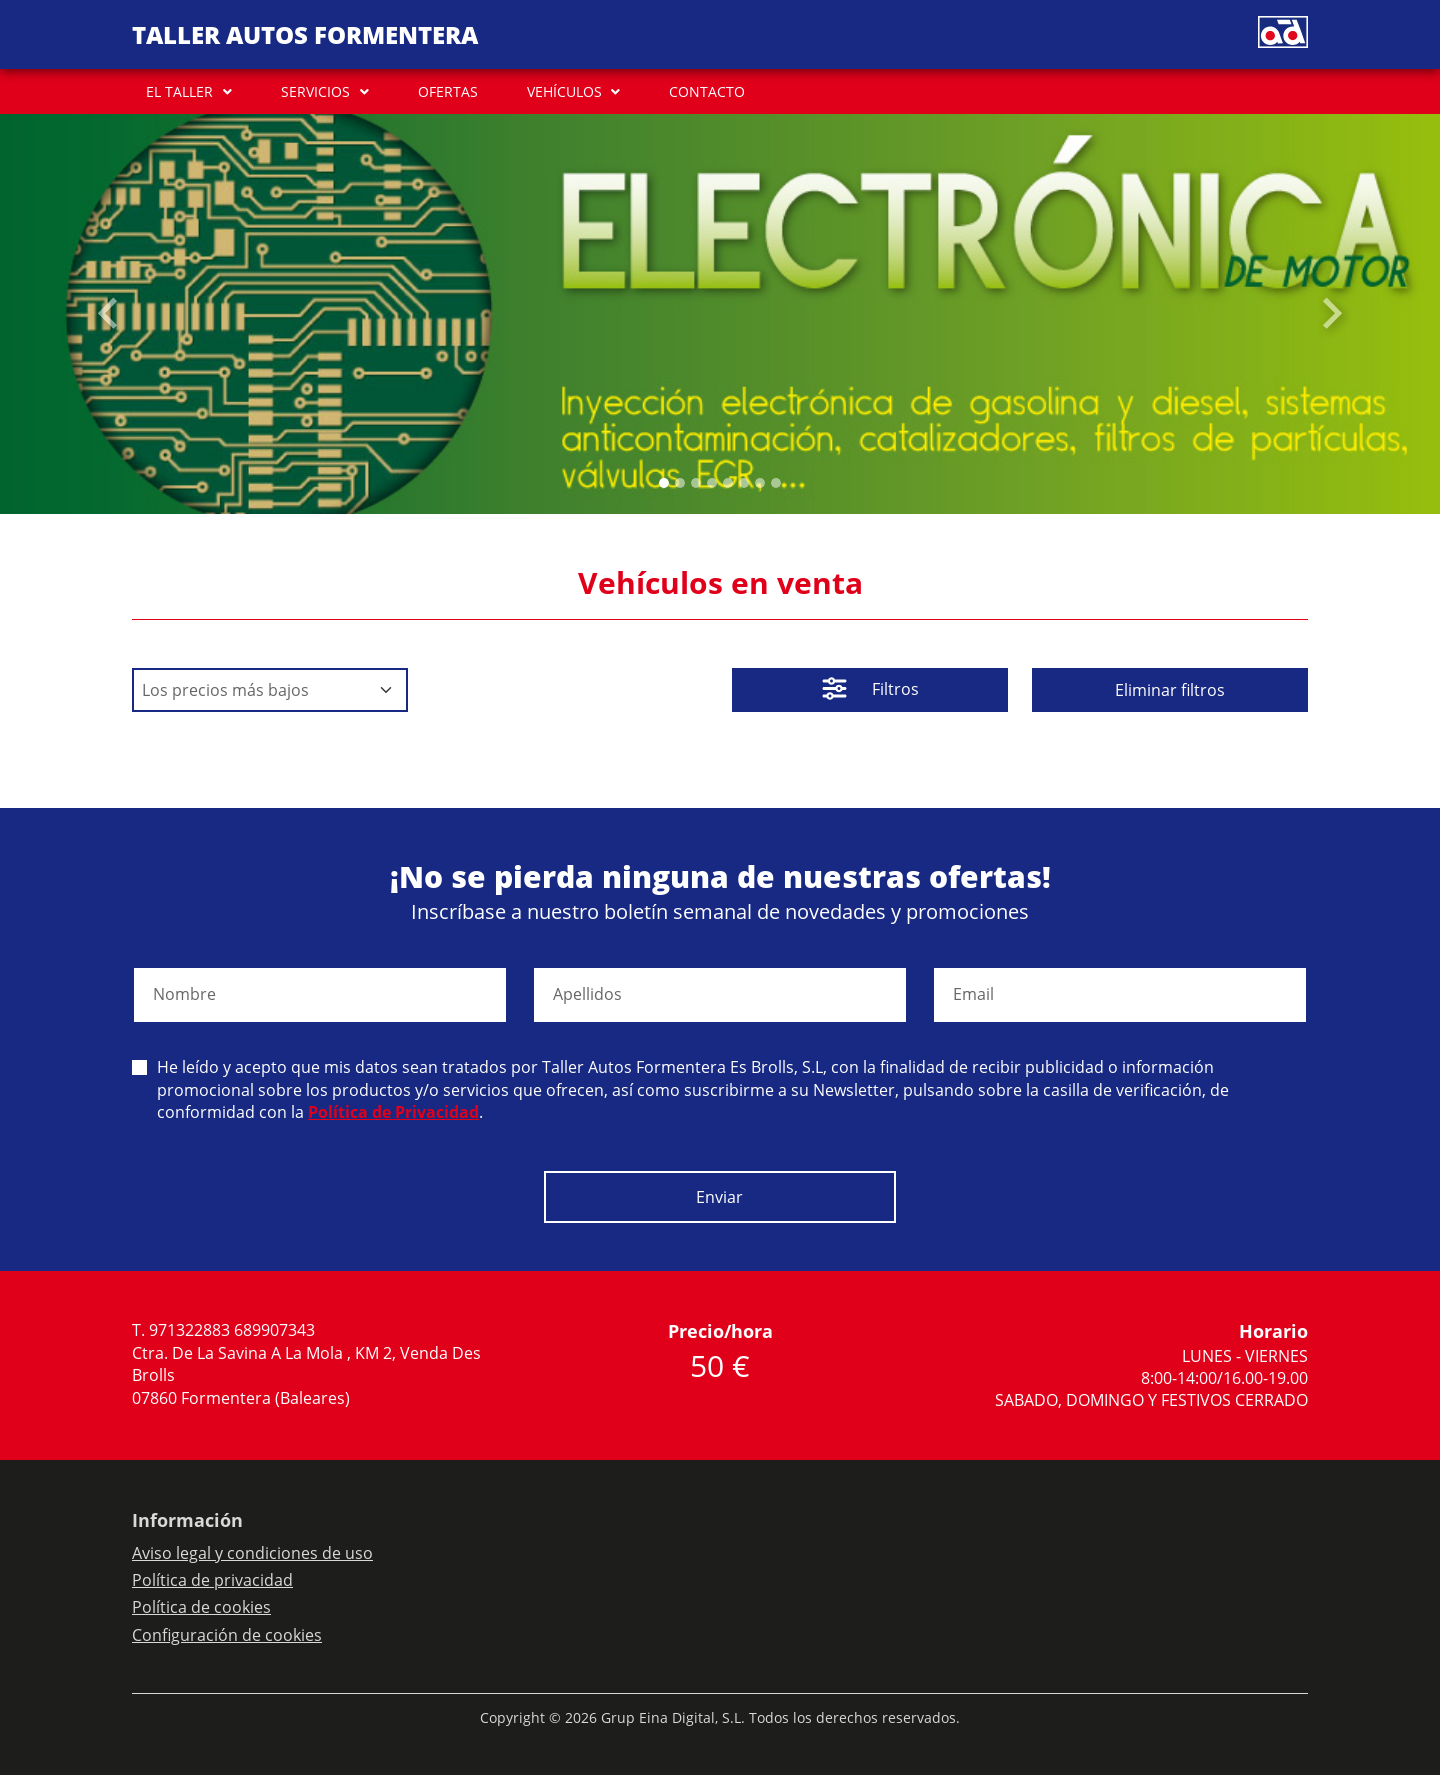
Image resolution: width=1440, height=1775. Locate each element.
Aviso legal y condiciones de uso (252, 1553)
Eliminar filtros (1170, 690)
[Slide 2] (696, 483)
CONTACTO (707, 91)
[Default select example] (270, 690)
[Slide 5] (744, 483)
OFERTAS (448, 91)
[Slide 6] (760, 483)
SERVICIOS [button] (315, 91)
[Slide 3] (712, 483)
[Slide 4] (728, 483)
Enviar (719, 1197)
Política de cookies (201, 1607)
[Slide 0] (664, 483)
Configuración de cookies (227, 1635)
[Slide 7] (776, 483)
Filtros (870, 691)
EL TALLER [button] (179, 91)
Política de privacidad (212, 1580)
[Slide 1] (680, 483)
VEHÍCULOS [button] (564, 91)
